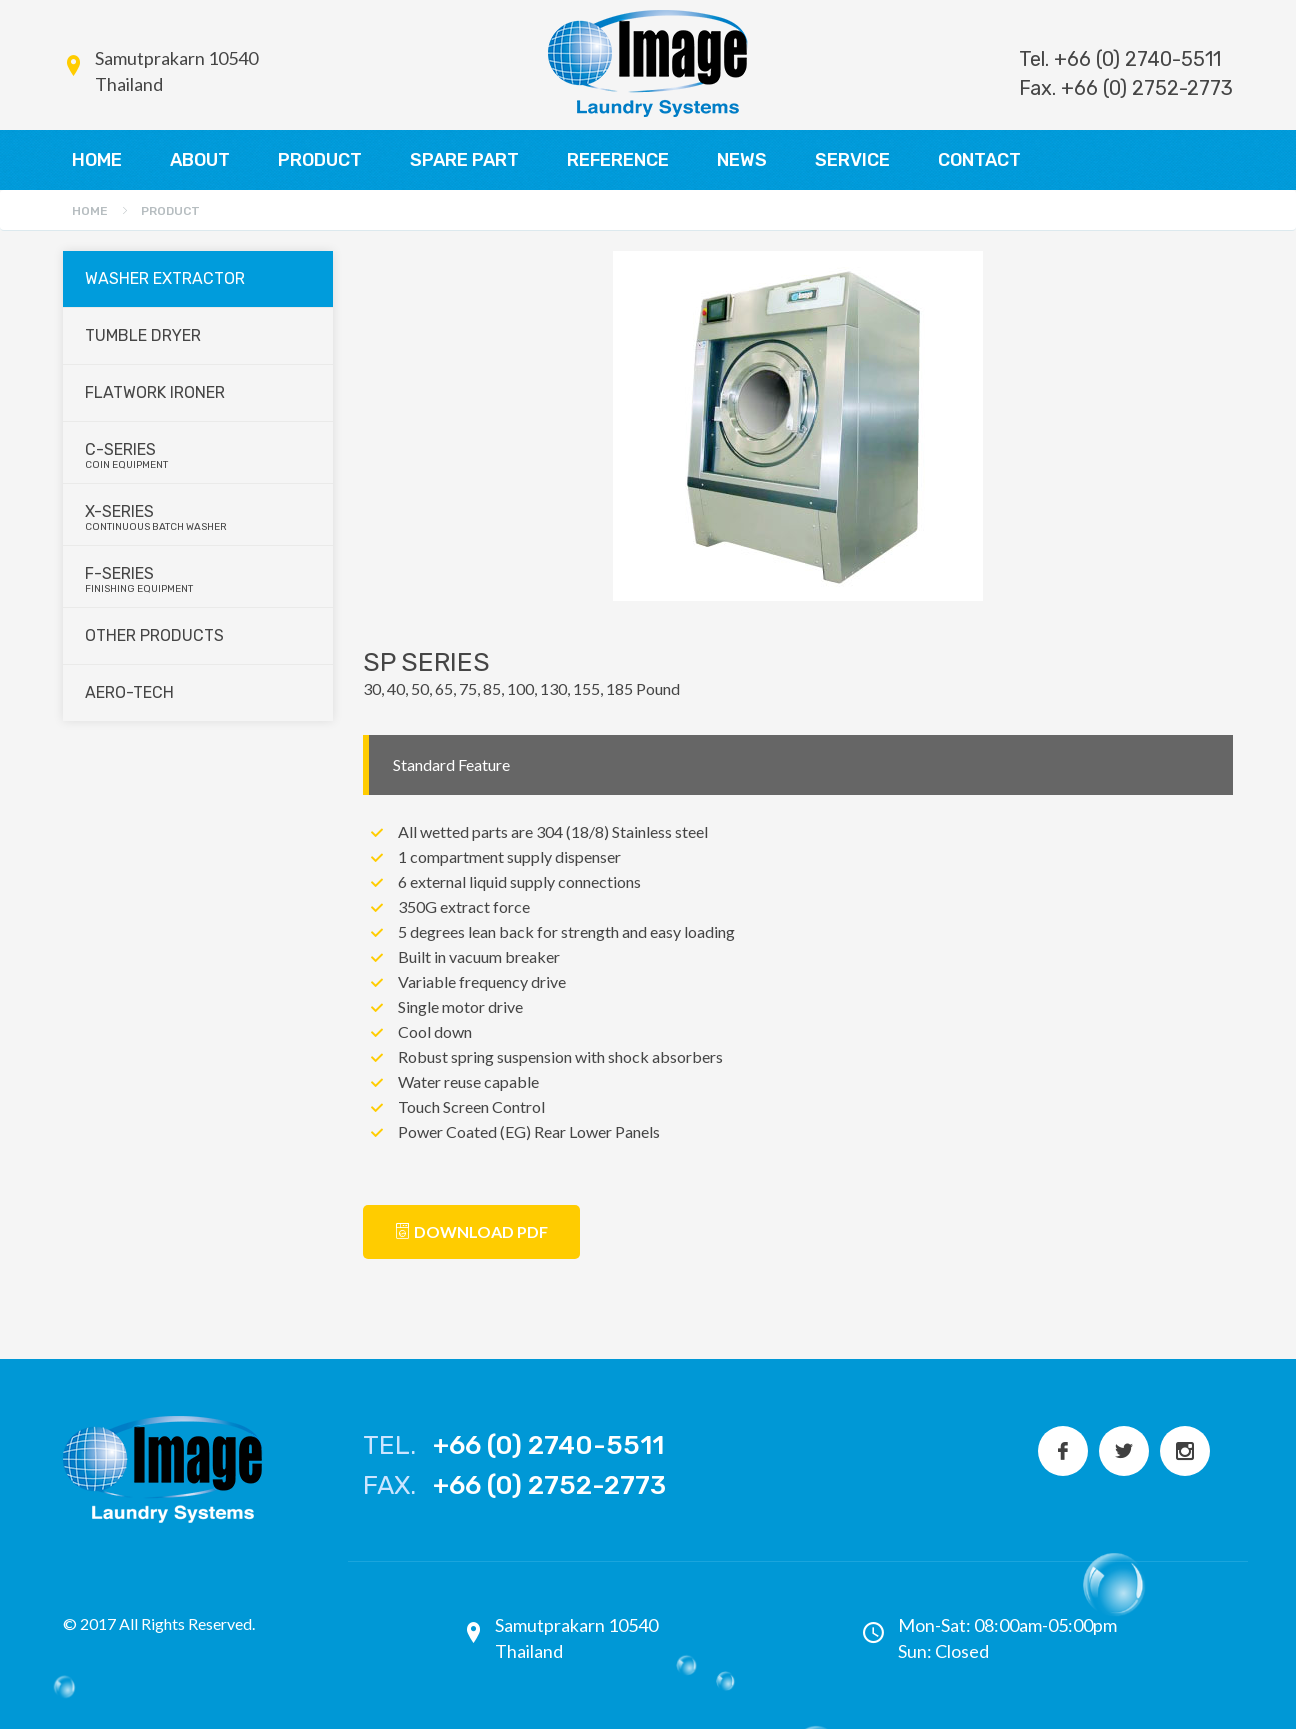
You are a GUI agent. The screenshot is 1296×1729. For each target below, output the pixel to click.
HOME (97, 160)
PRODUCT (320, 160)
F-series (199, 579)
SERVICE (852, 160)
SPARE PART (464, 160)
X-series (199, 517)
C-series (199, 455)
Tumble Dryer (143, 335)
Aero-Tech (129, 692)
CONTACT (979, 160)
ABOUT (200, 160)
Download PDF (471, 1231)
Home (90, 211)
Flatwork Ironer (155, 392)
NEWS (742, 160)
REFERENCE (618, 160)
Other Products (154, 635)
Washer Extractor (165, 278)
